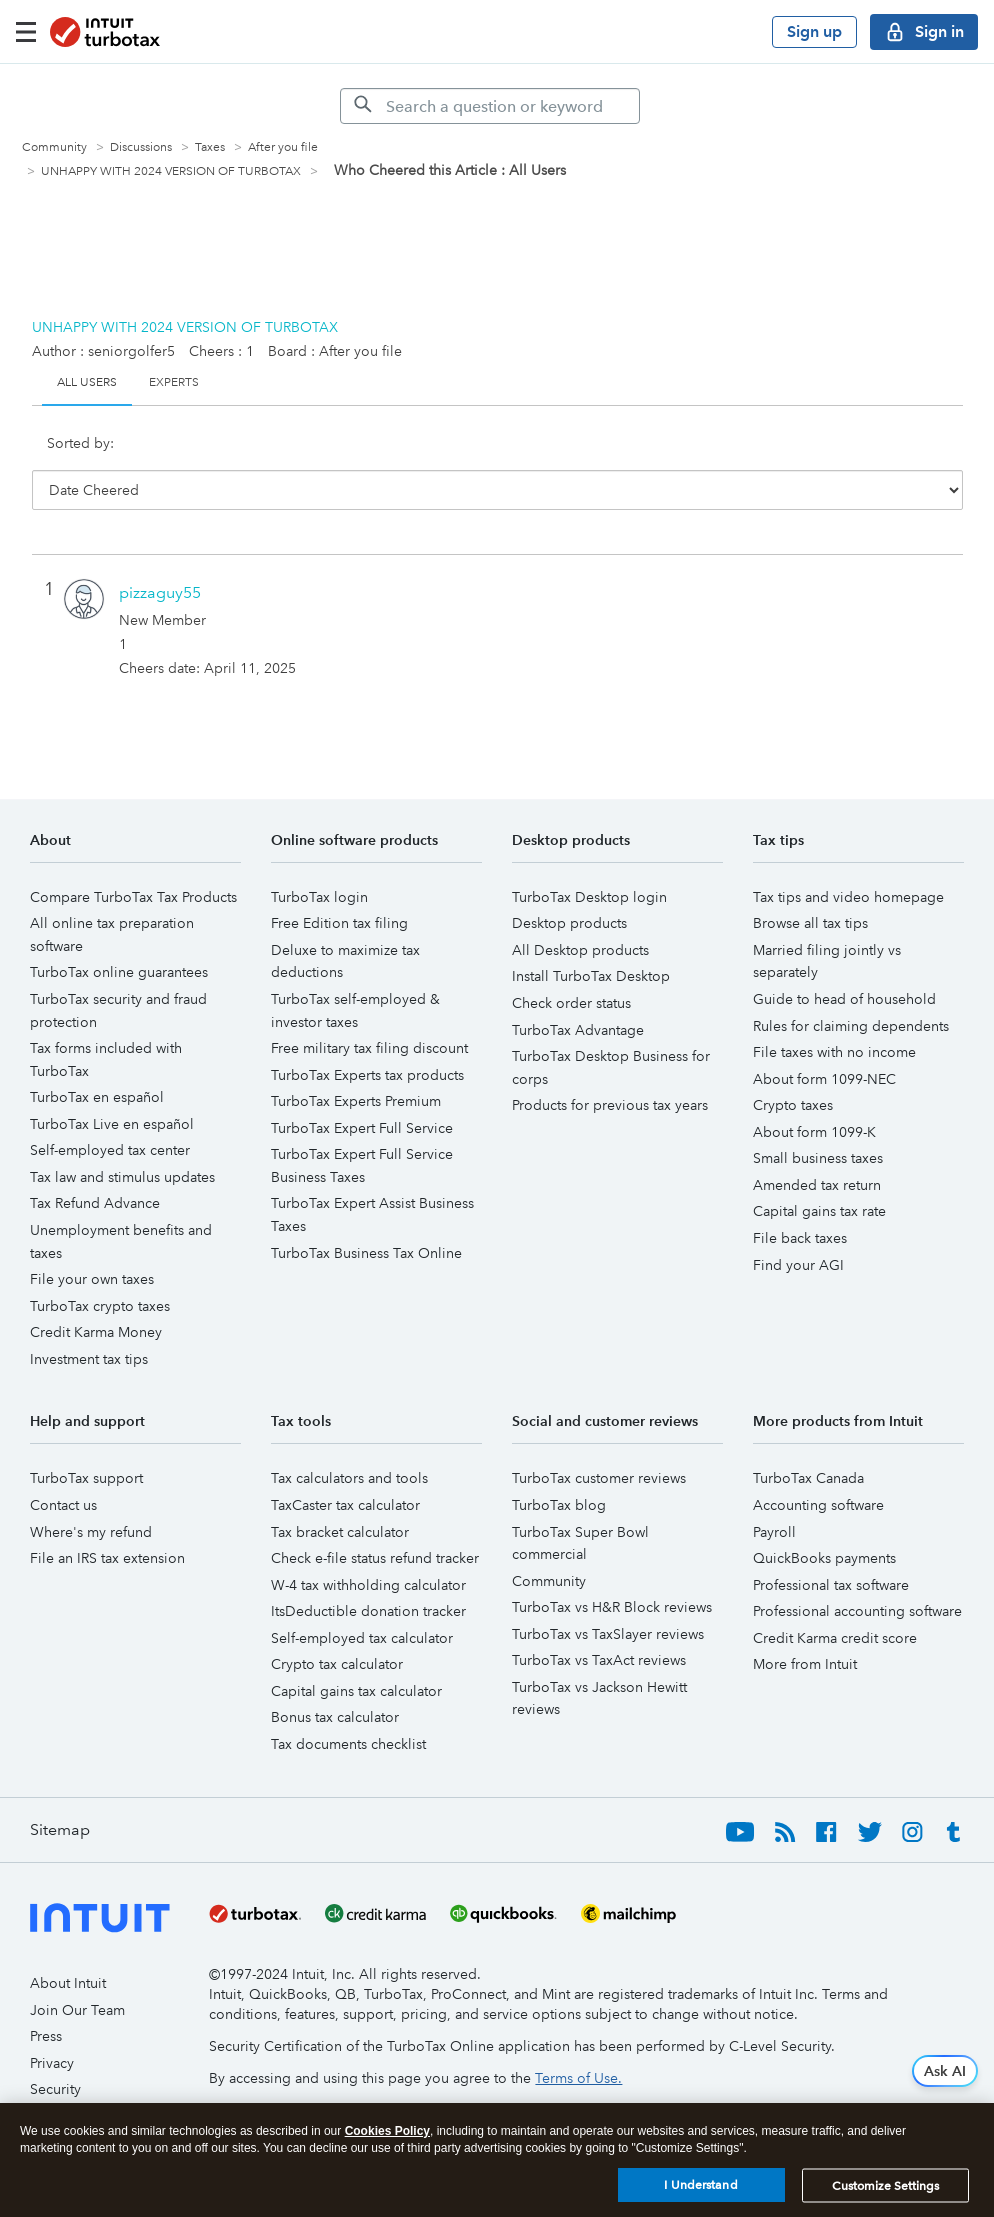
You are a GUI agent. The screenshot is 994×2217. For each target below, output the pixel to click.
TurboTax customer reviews (599, 1435)
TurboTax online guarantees (119, 929)
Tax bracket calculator (340, 1489)
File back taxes (800, 1195)
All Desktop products (580, 907)
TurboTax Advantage (578, 987)
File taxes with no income (834, 1009)
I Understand (700, 2185)
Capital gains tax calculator (356, 1648)
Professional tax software (831, 1542)
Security (55, 2046)
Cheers (397, 453)
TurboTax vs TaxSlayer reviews (608, 1591)
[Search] (490, 106)
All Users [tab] (87, 382)
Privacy (52, 2020)
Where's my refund (91, 1489)
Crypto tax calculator (337, 1621)
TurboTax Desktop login (589, 854)
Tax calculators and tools (349, 1435)
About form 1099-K (814, 1089)
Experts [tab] (174, 382)
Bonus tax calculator (335, 1674)
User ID (316, 453)
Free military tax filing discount (369, 1005)
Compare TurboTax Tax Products (133, 854)
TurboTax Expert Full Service (362, 1085)
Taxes (210, 147)
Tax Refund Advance (95, 1160)
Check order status (571, 960)
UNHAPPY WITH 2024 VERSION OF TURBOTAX (185, 327)
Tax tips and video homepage (848, 854)
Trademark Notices (90, 2100)
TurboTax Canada (808, 1435)
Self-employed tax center (110, 1107)
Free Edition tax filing (339, 880)
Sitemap (60, 1786)
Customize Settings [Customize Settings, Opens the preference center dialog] (885, 2186)
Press (46, 1993)
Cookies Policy (387, 2131)
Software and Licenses (100, 2073)
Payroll (774, 1489)
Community (54, 147)
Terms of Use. (578, 2035)
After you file (283, 147)
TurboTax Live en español (112, 1081)
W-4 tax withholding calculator (368, 1542)
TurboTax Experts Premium (356, 1058)
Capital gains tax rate (819, 1168)
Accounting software (818, 1462)
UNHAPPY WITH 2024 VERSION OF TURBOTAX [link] (171, 171)
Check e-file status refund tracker (375, 1515)
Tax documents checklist (348, 1701)
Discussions (141, 147)
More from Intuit (805, 1621)
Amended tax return (817, 1142)
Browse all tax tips (810, 880)
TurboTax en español (97, 1054)
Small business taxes (818, 1115)
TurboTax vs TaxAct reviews (599, 1617)
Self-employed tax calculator (362, 1595)
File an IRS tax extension (107, 1515)
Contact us (63, 1462)
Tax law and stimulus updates (122, 1134)
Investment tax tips (89, 1316)
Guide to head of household (844, 956)
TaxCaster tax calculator (345, 1462)
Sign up (814, 31)
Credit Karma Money (96, 1289)
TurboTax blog (559, 1462)
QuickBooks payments (824, 1515)
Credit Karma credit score (835, 1595)
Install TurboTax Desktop (591, 933)
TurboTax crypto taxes (100, 1263)
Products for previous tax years (610, 1062)
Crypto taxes (793, 1062)
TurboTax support (86, 1435)
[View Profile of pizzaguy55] (160, 549)
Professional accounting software (857, 1568)
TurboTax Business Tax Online (366, 1210)
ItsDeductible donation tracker (368, 1568)
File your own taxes (92, 1236)
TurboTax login (319, 854)
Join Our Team (77, 1967)
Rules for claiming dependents (851, 983)
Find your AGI (798, 1222)
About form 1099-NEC (824, 1036)
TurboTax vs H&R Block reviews (612, 1564)
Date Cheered (212, 453)
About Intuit (68, 1940)
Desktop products (569, 880)
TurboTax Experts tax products (367, 1032)
